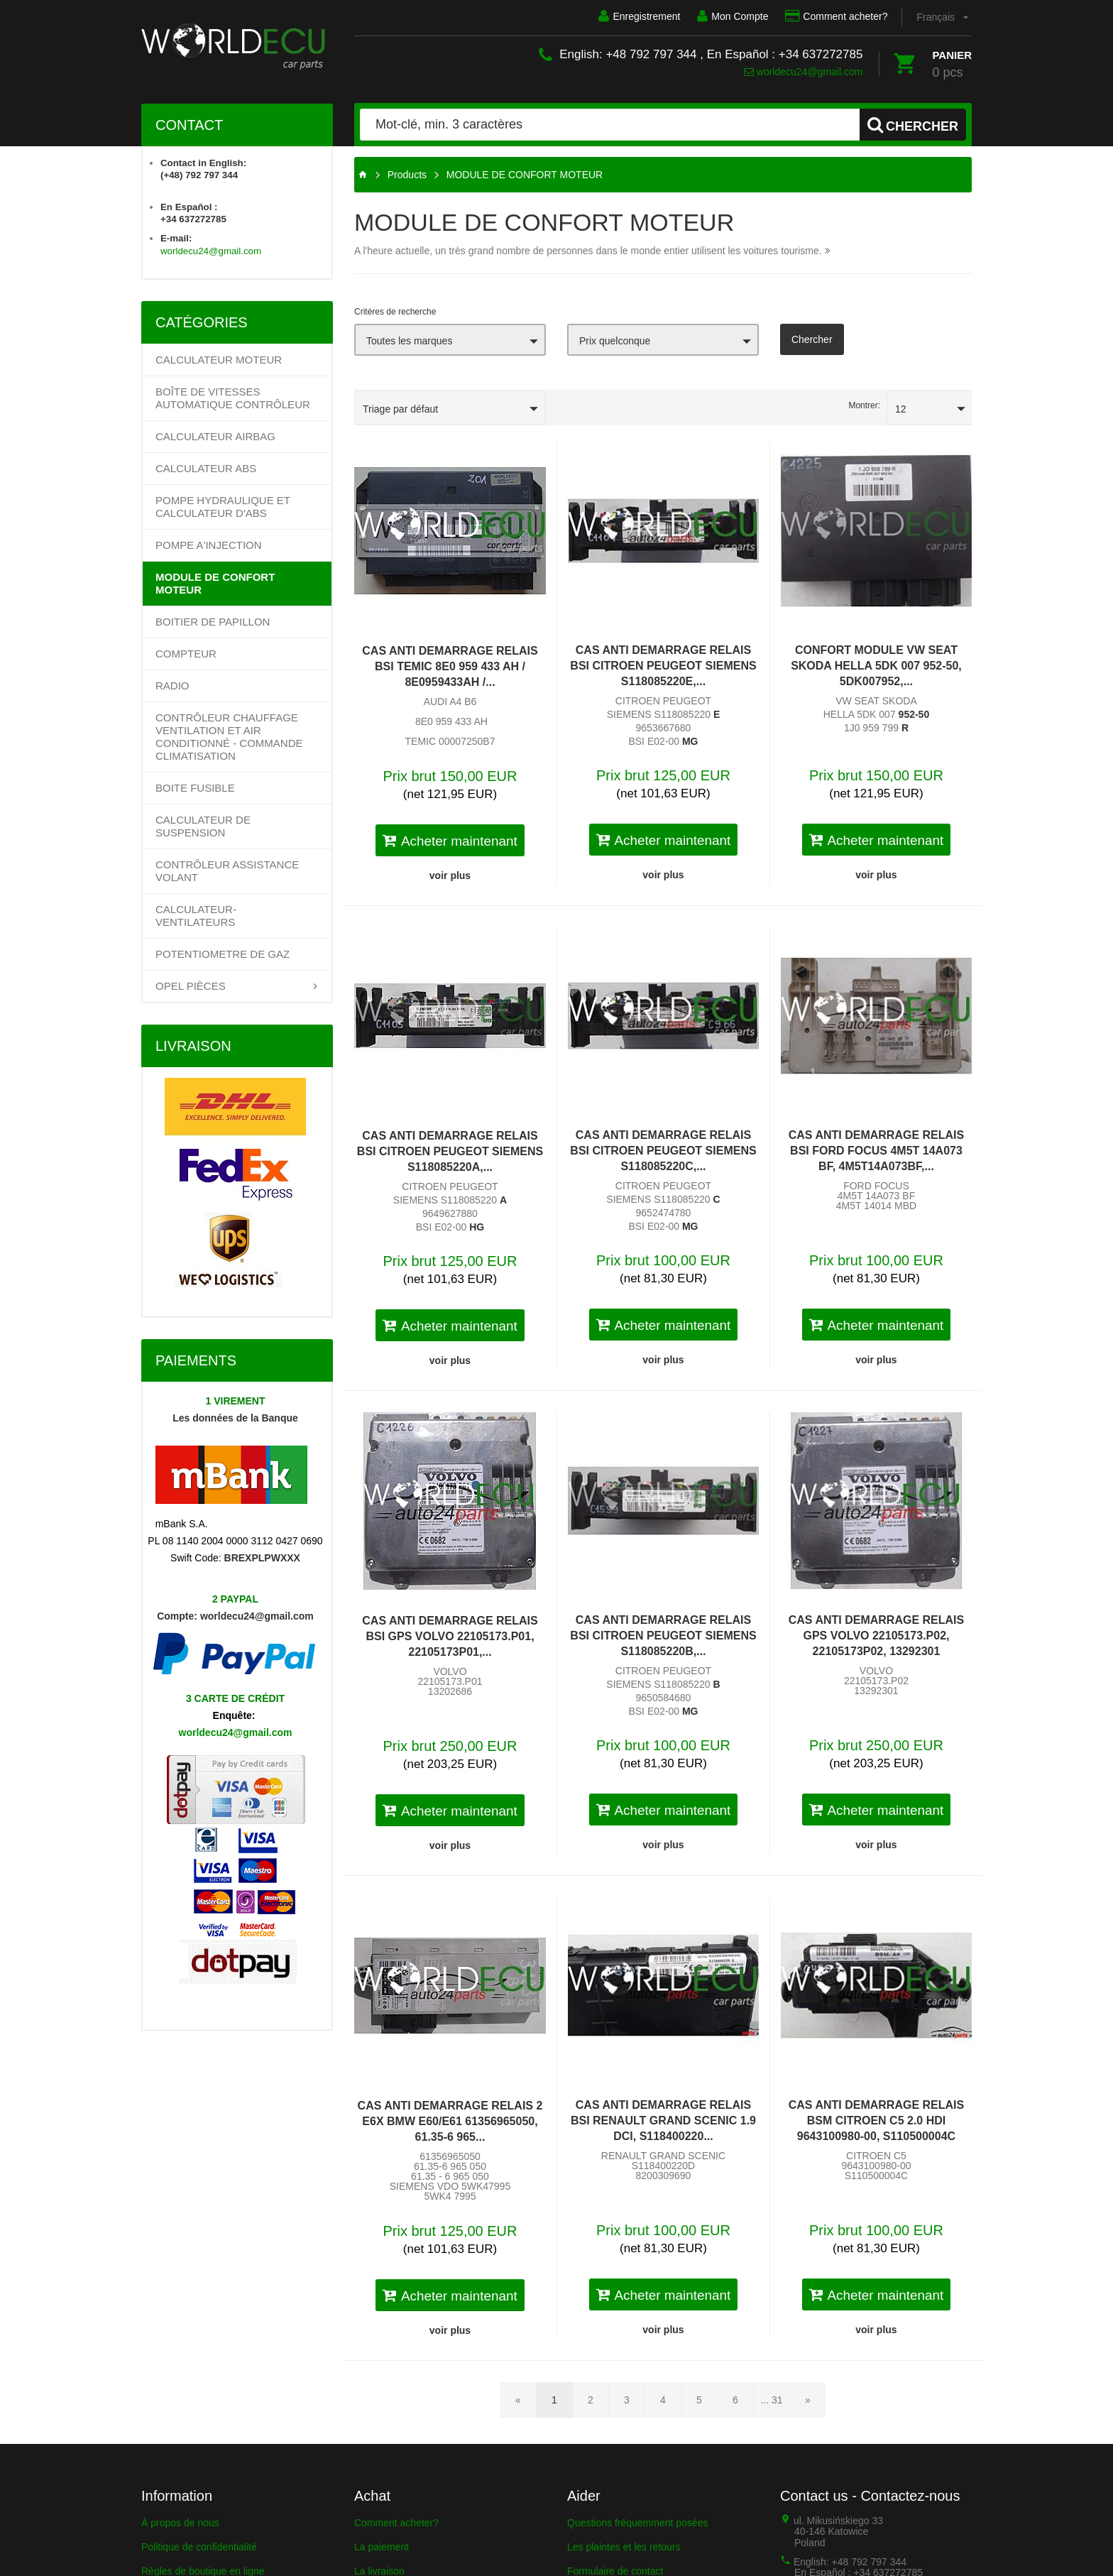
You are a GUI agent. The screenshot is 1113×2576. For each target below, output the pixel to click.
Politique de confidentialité (199, 2547)
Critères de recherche (395, 312)
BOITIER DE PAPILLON (212, 622)
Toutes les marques (409, 340)
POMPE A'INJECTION (208, 545)
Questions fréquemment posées (637, 2522)
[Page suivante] (808, 2400)
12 (900, 409)
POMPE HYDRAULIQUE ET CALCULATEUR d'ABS (222, 506)
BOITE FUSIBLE (195, 788)
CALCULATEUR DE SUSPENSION (203, 826)
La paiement (381, 2547)
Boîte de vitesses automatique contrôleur (232, 398)
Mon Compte (732, 16)
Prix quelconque (614, 340)
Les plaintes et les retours (624, 2547)
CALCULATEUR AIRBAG (215, 436)
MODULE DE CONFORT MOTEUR (215, 583)
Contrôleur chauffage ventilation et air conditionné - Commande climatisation (229, 736)
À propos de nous (180, 2522)
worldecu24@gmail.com (803, 71)
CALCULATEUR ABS (205, 468)
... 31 (771, 2400)
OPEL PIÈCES (190, 986)
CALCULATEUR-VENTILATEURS (195, 915)
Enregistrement (639, 16)
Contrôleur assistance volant (227, 870)
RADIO (172, 686)
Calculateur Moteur (218, 360)
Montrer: (864, 405)
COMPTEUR (185, 654)
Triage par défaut (400, 409)
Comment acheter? (836, 16)
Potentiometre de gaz (222, 954)
